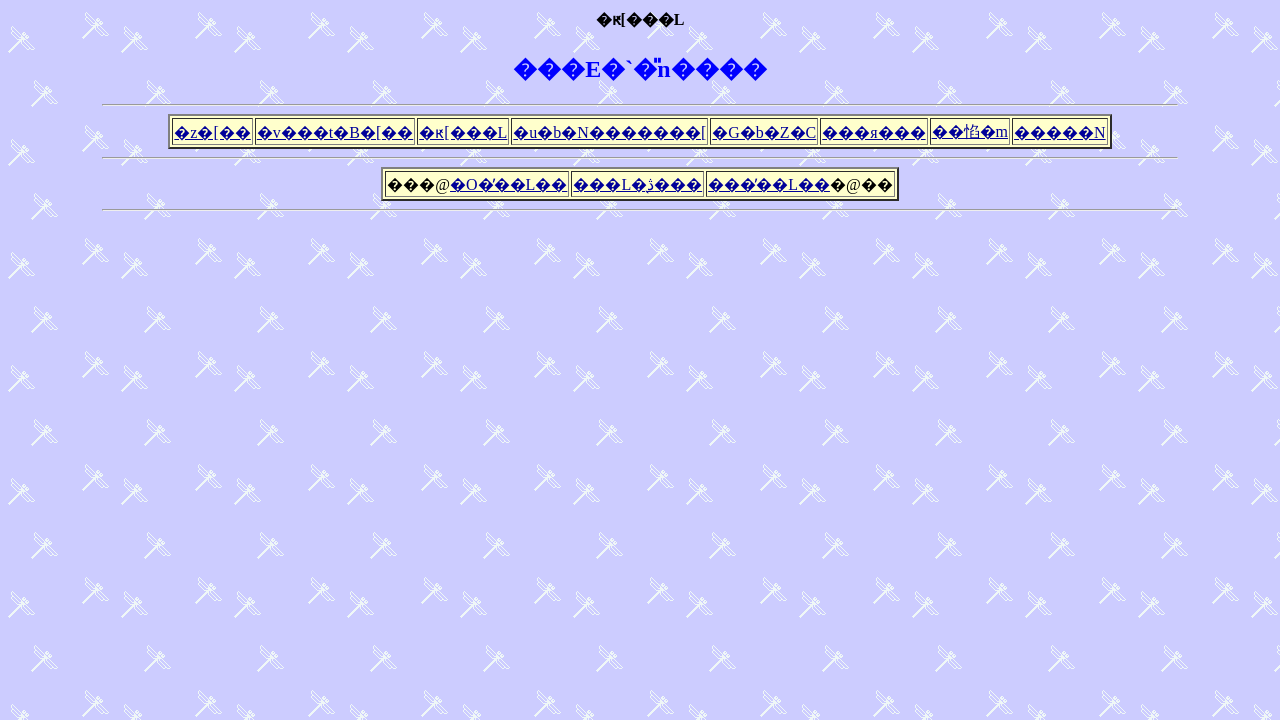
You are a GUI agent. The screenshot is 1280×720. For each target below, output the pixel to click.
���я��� (873, 132)
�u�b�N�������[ (609, 132)
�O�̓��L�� (508, 184)
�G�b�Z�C (764, 132)
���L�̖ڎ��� (637, 184)
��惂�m (970, 131)
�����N (1060, 132)
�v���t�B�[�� (335, 132)
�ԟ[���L (463, 132)
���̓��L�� (769, 184)
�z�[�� (212, 132)
